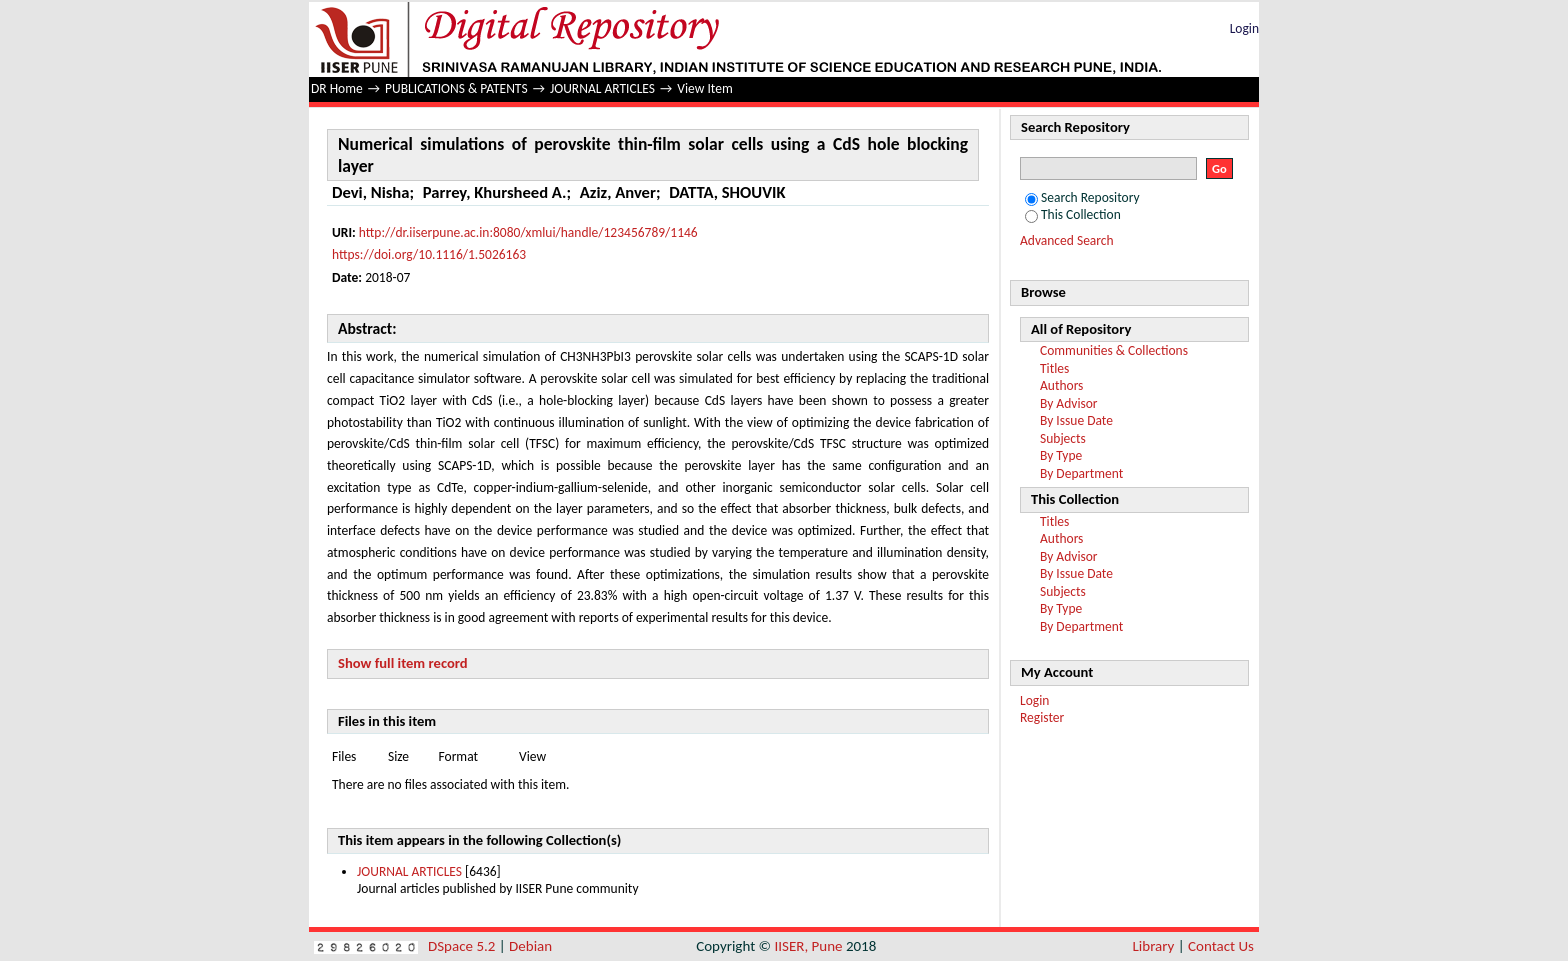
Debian (530, 946)
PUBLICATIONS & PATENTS (456, 88)
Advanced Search (1067, 240)
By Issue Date (1076, 420)
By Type (1061, 455)
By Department (1081, 473)
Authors (1061, 385)
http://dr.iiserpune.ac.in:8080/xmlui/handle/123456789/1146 (528, 232)
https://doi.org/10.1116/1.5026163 (429, 254)
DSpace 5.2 (463, 946)
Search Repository (1082, 197)
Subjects (1063, 438)
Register (1042, 717)
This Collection (1073, 214)
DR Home (337, 88)
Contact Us (1221, 946)
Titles (1054, 368)
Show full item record (403, 663)
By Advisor (1069, 403)
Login (1244, 28)
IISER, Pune (808, 946)
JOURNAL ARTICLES (602, 88)
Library (1154, 946)
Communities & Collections (1114, 350)
